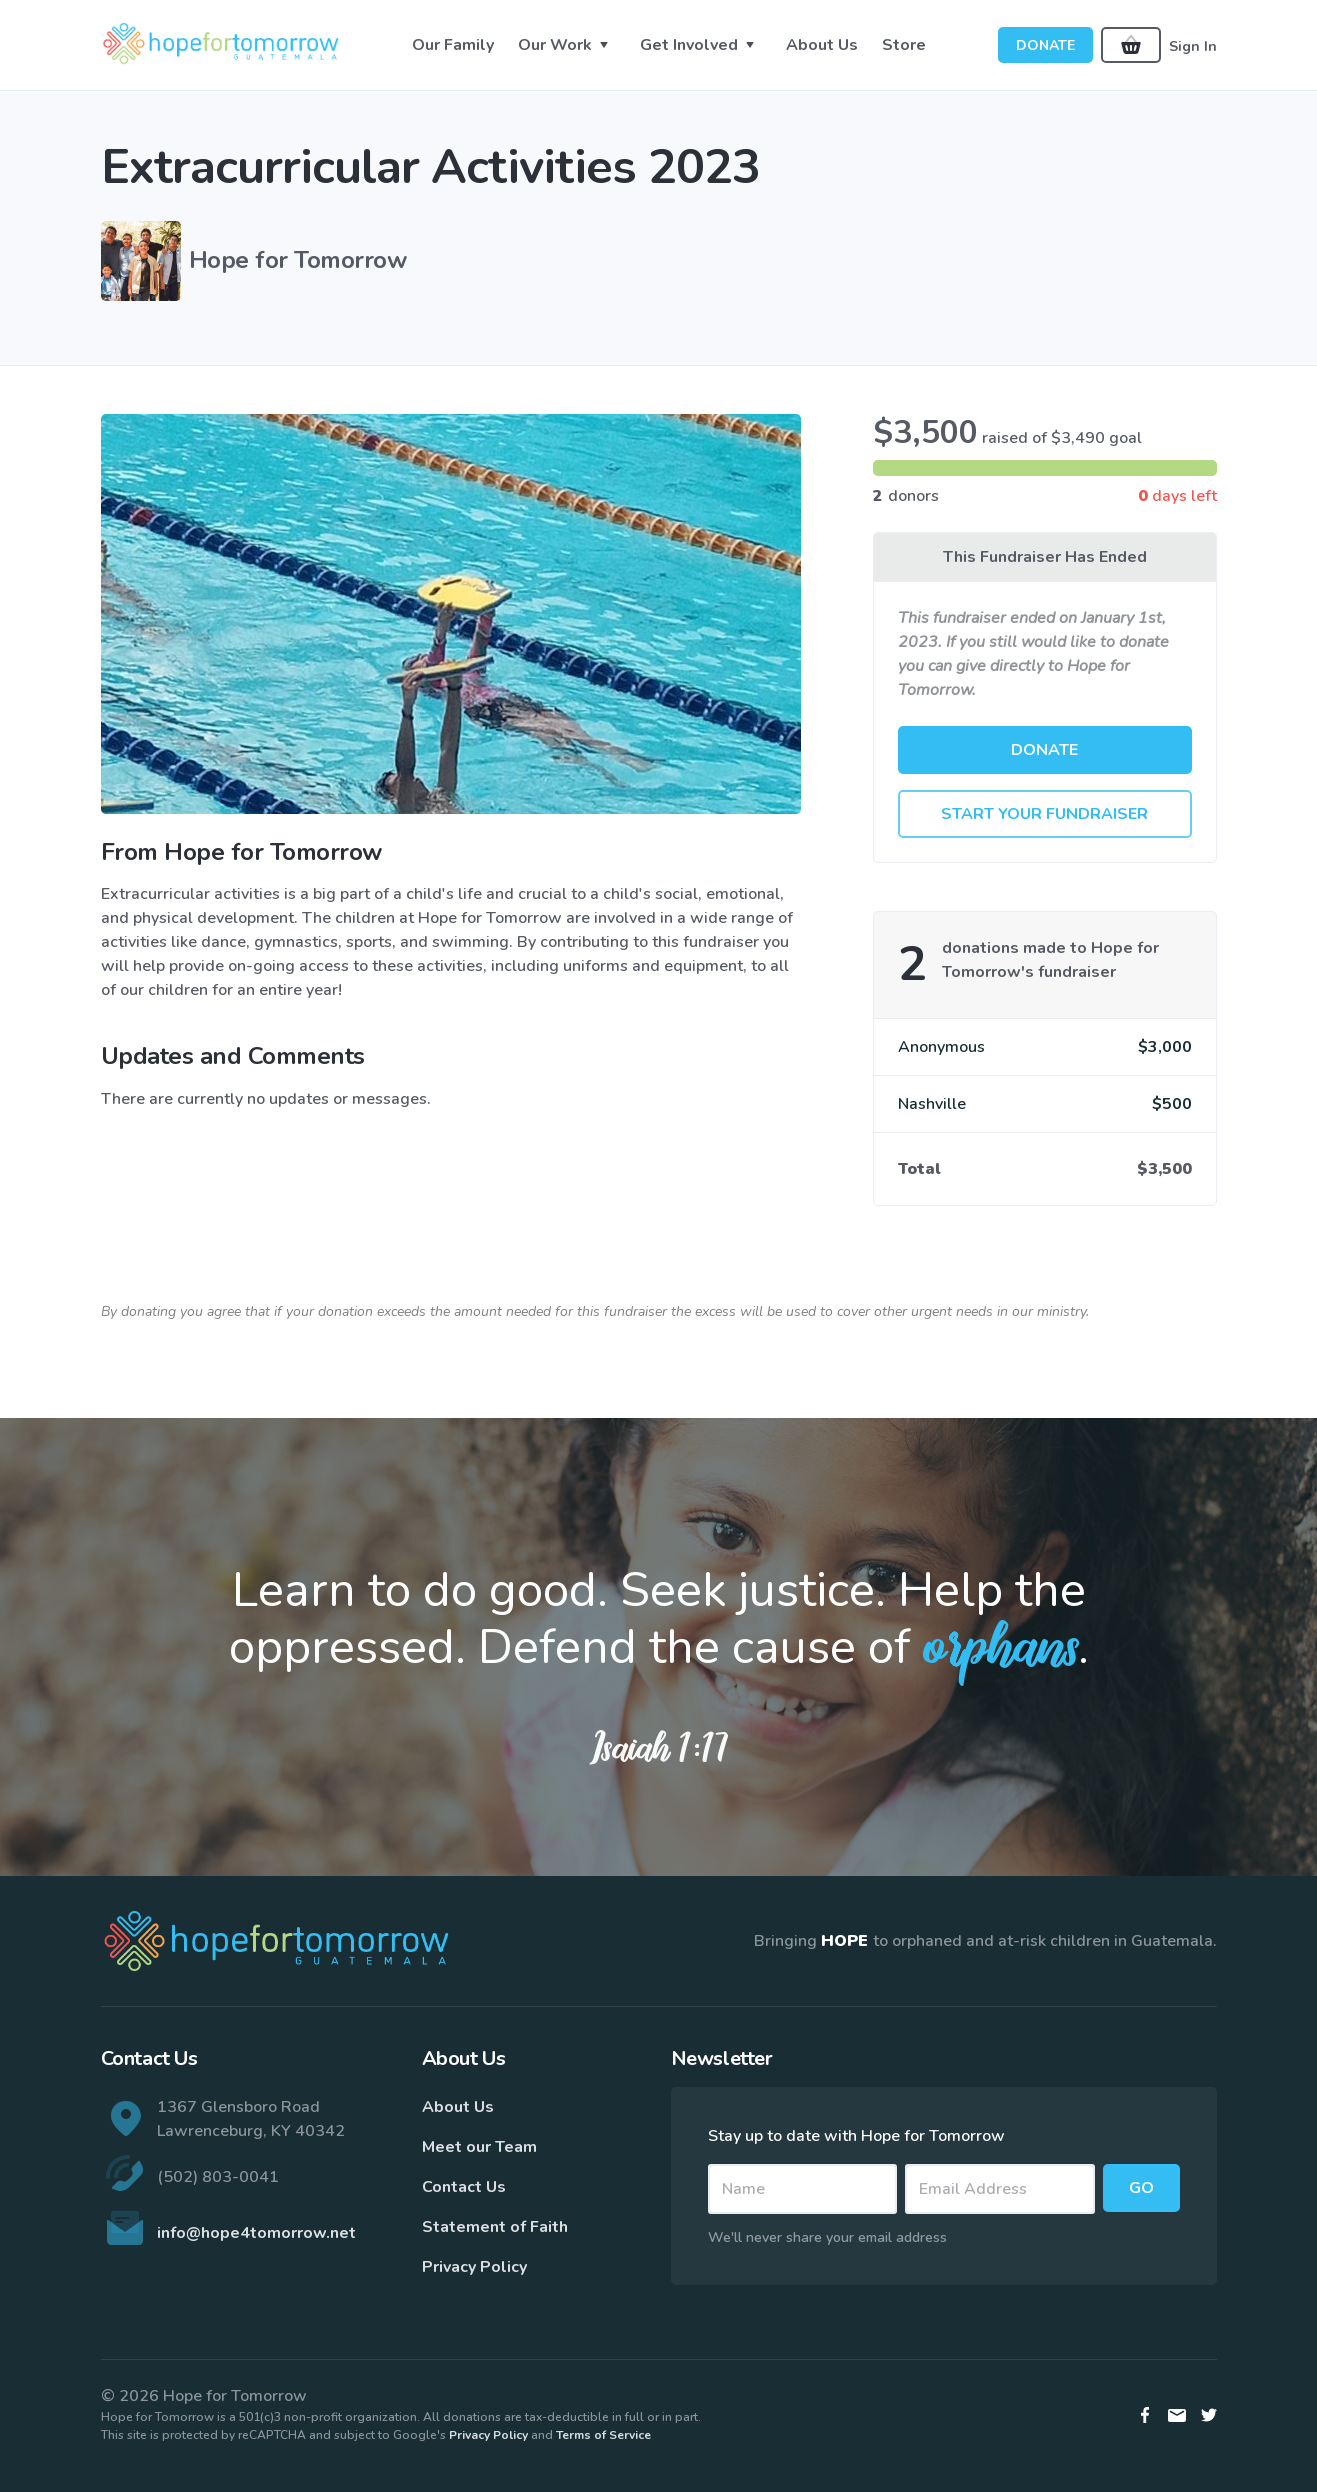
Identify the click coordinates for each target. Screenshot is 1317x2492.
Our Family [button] (453, 45)
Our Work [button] (555, 45)
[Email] (1000, 2189)
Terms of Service (603, 2435)
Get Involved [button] (689, 45)
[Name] (803, 2189)
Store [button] (904, 45)
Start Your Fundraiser (1044, 814)
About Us (458, 2107)
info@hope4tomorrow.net (256, 2233)
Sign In (1193, 45)
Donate (1045, 45)
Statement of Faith (495, 2227)
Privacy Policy (474, 2267)
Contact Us (464, 2187)
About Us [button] (822, 45)
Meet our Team (479, 2147)
